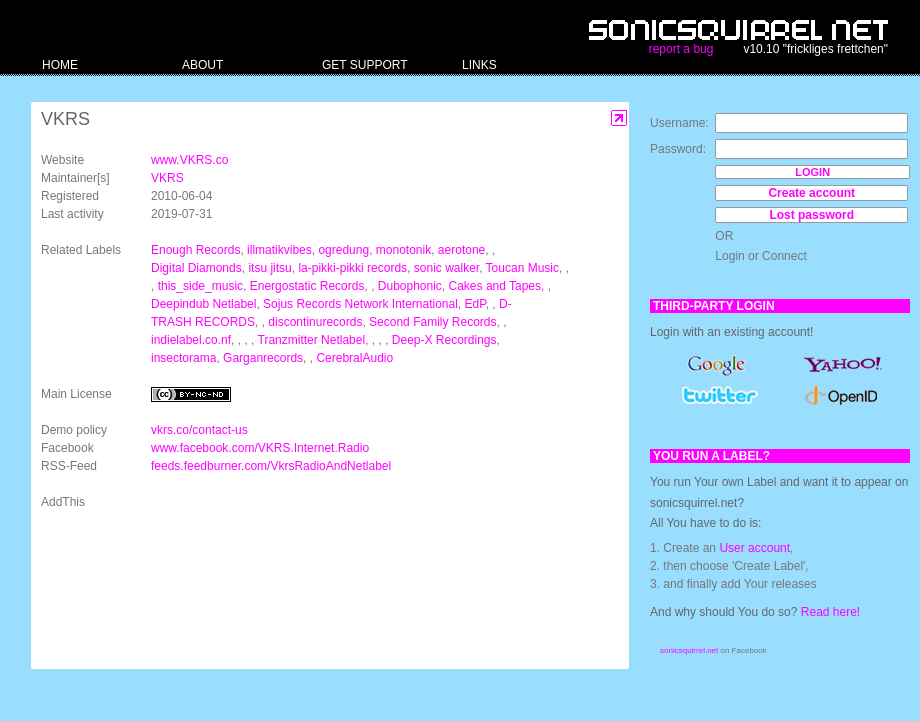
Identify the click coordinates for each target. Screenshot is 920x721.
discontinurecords (315, 322)
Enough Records (195, 250)
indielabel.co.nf (191, 340)
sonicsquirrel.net (689, 650)
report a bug (681, 49)
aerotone (461, 250)
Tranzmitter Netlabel (312, 340)
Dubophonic (410, 286)
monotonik (403, 250)
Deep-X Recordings (444, 340)
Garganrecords (263, 358)
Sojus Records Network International (360, 304)
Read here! (830, 612)
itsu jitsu (269, 268)
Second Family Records (432, 322)
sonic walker (446, 268)
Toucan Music (522, 268)
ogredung (343, 250)
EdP (475, 304)
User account (754, 548)
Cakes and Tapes (495, 286)
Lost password (811, 215)
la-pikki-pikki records (352, 268)
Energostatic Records (307, 286)
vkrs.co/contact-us (199, 430)
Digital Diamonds (196, 268)
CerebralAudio (354, 358)
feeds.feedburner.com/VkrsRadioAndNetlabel (271, 466)
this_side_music (200, 286)
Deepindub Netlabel (203, 304)
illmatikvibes (279, 250)
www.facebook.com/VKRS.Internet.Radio (260, 448)
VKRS (167, 178)
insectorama (183, 358)
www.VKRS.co (189, 160)
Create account (811, 193)
